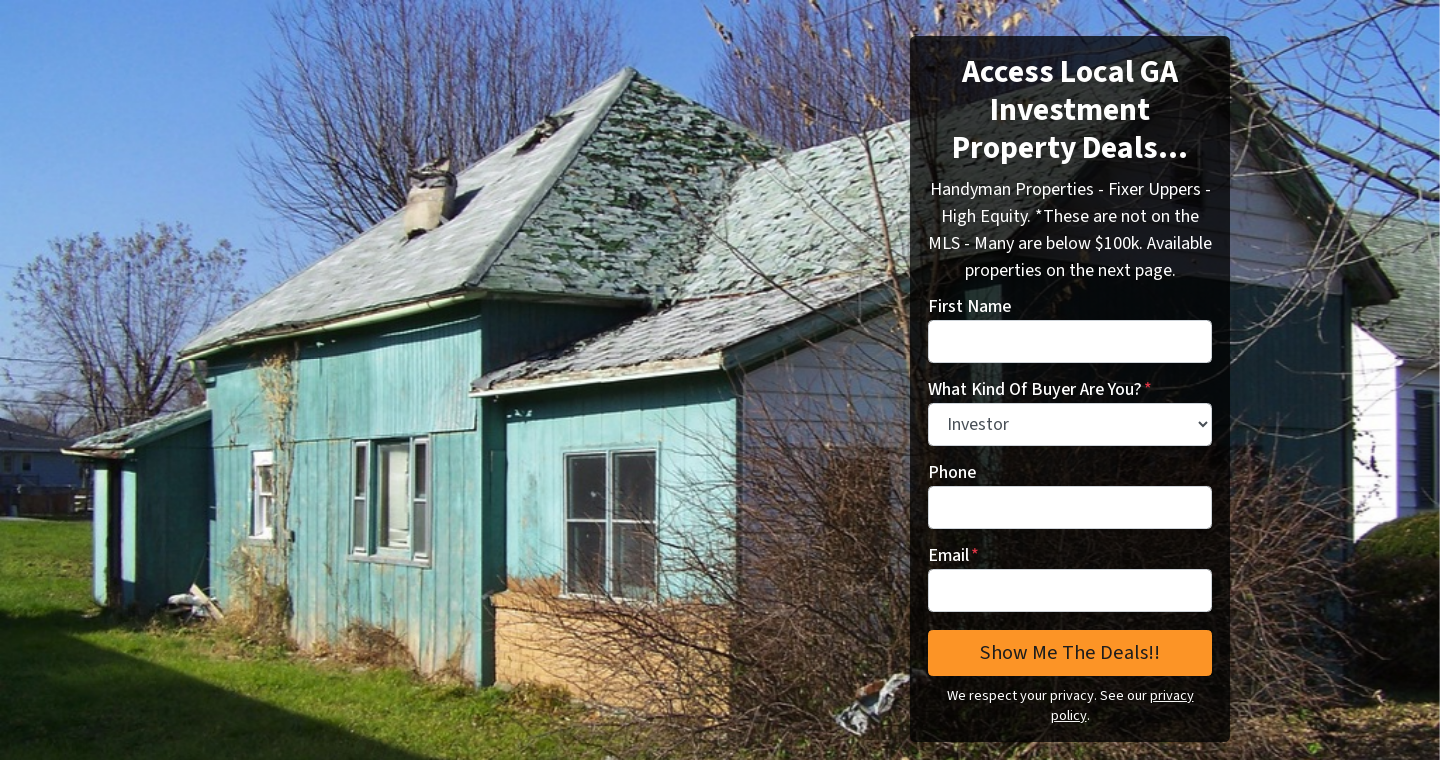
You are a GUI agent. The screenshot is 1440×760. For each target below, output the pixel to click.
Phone (952, 472)
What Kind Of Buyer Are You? (1040, 389)
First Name (969, 306)
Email (953, 555)
